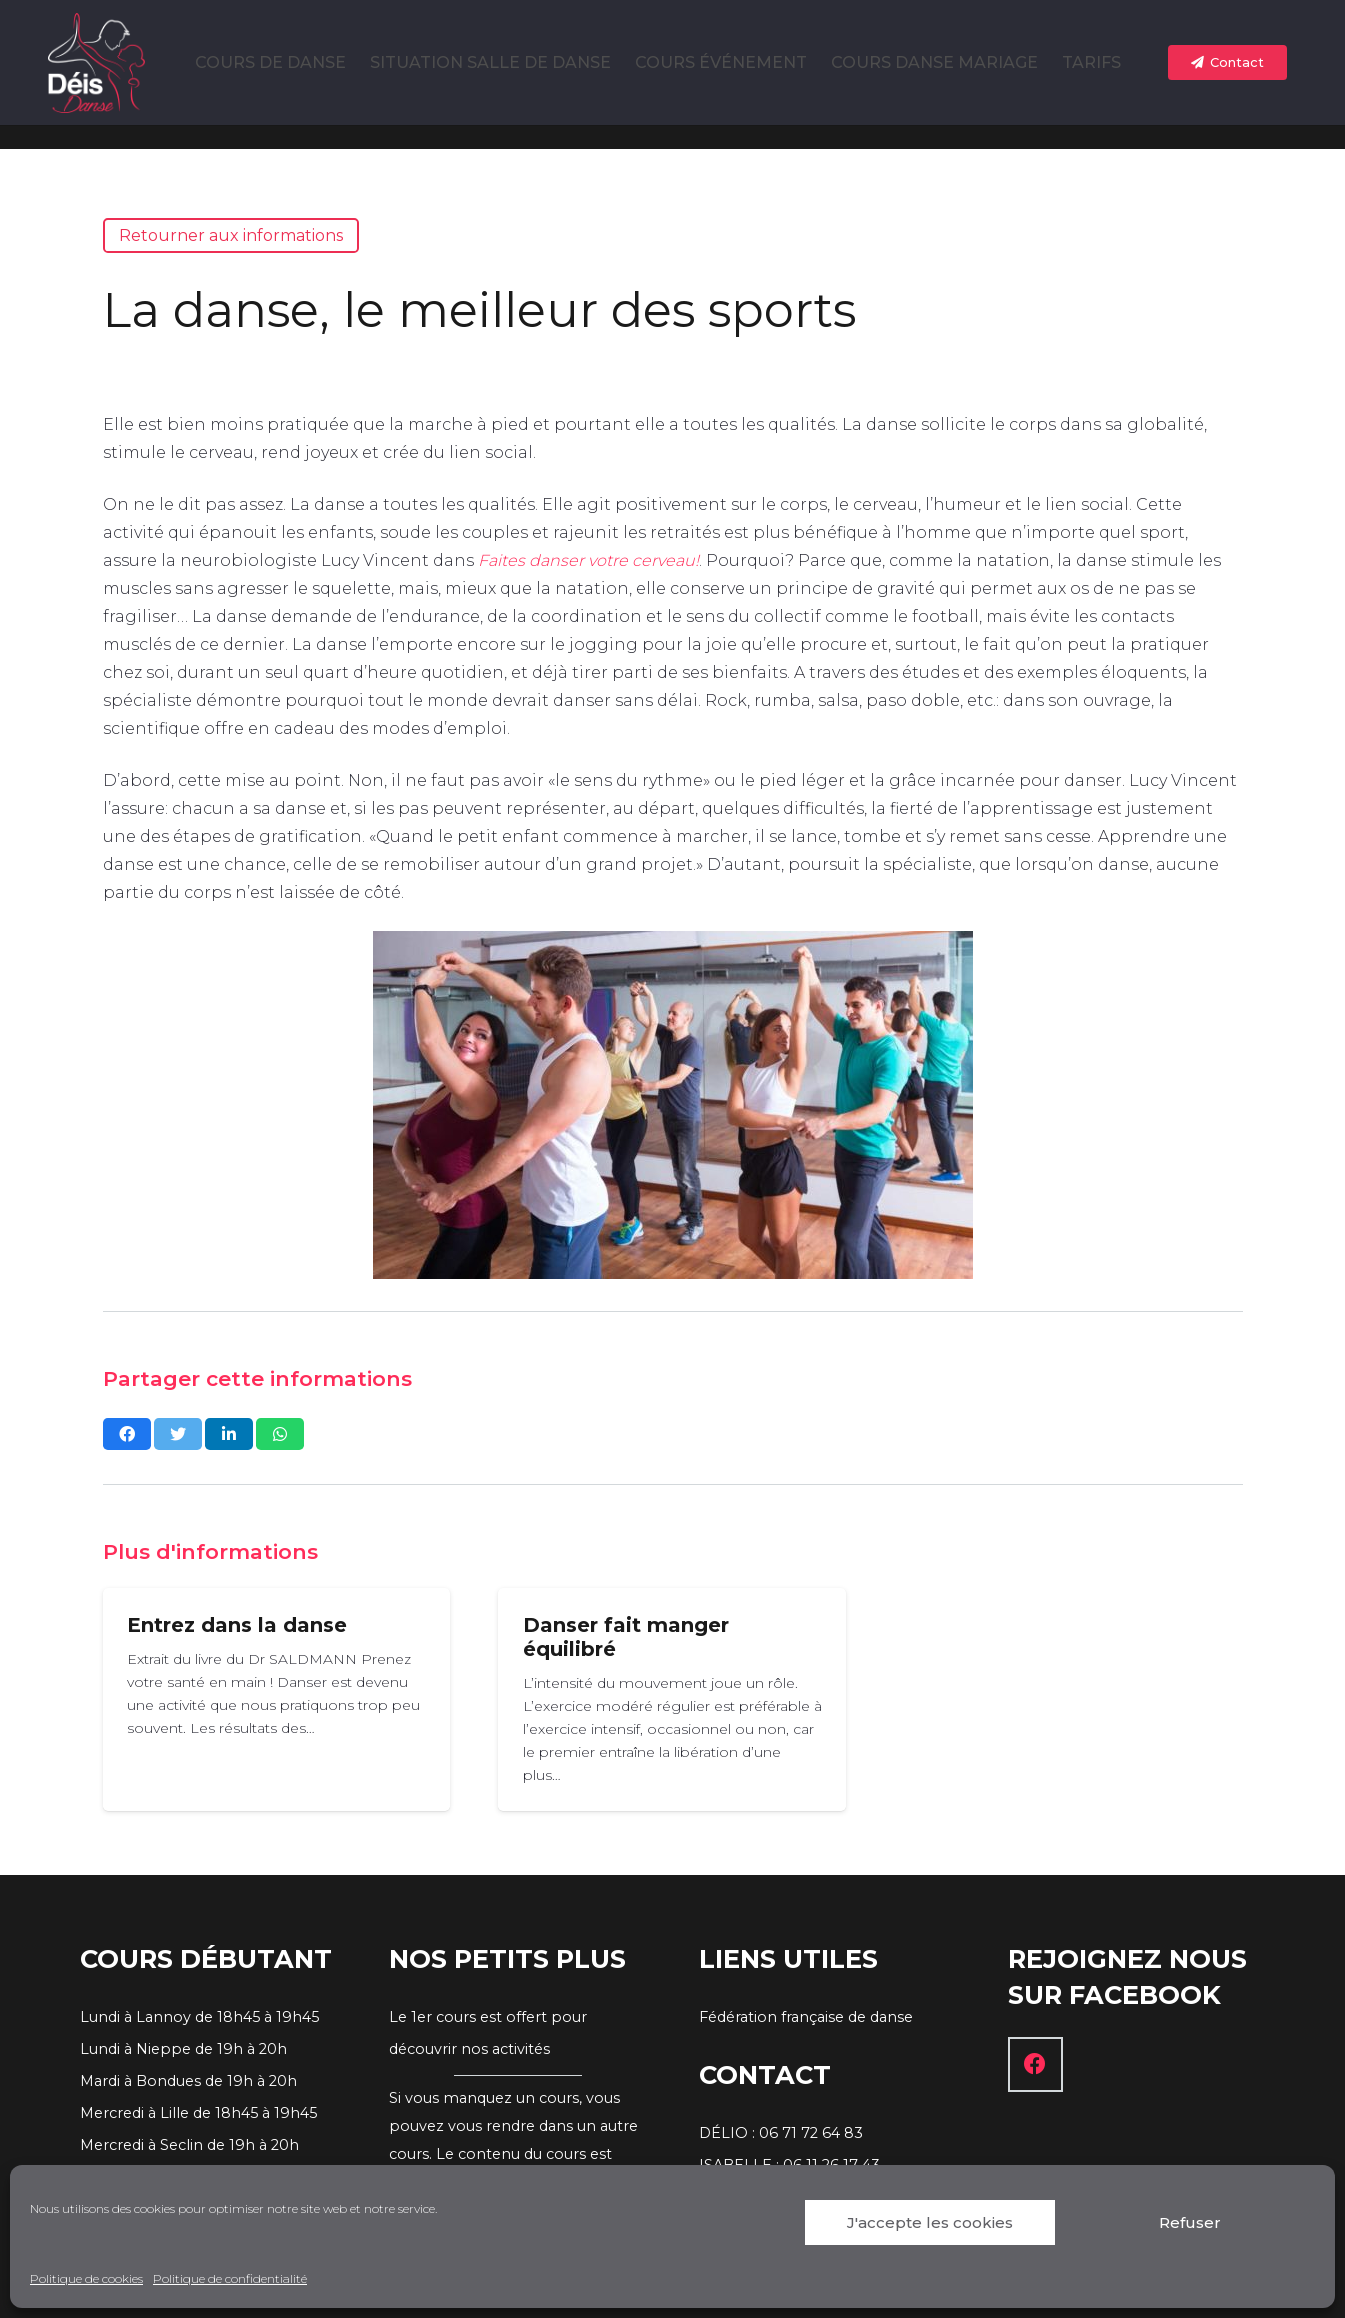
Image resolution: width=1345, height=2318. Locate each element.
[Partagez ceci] (127, 1434)
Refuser (1190, 2222)
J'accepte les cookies (930, 2222)
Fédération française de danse (806, 2017)
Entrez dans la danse (237, 1625)
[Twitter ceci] (178, 1434)
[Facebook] (1035, 2064)
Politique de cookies (86, 2278)
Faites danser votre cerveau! (588, 560)
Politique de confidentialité (230, 2278)
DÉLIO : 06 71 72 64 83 (781, 2133)
